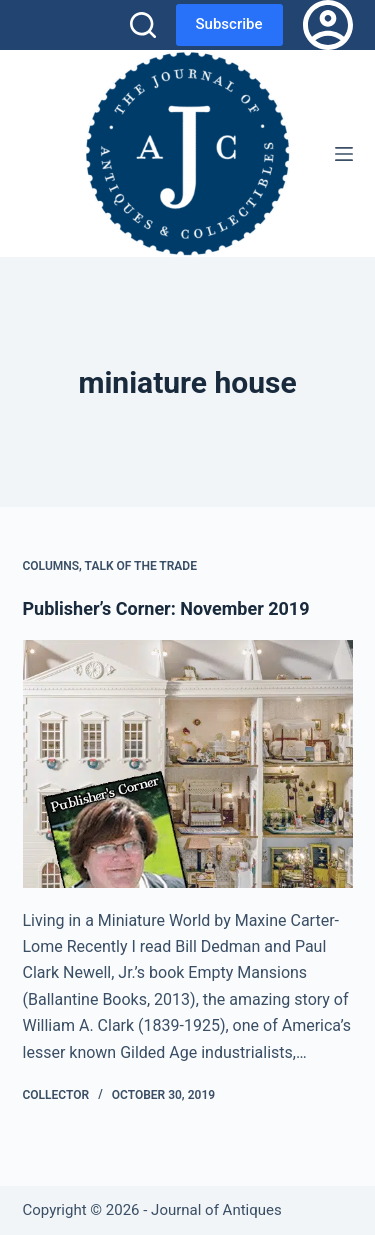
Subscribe (229, 24)
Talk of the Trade (141, 566)
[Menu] (344, 154)
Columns (51, 566)
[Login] (328, 25)
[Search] (143, 25)
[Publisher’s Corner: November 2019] (188, 764)
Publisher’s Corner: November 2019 (166, 608)
